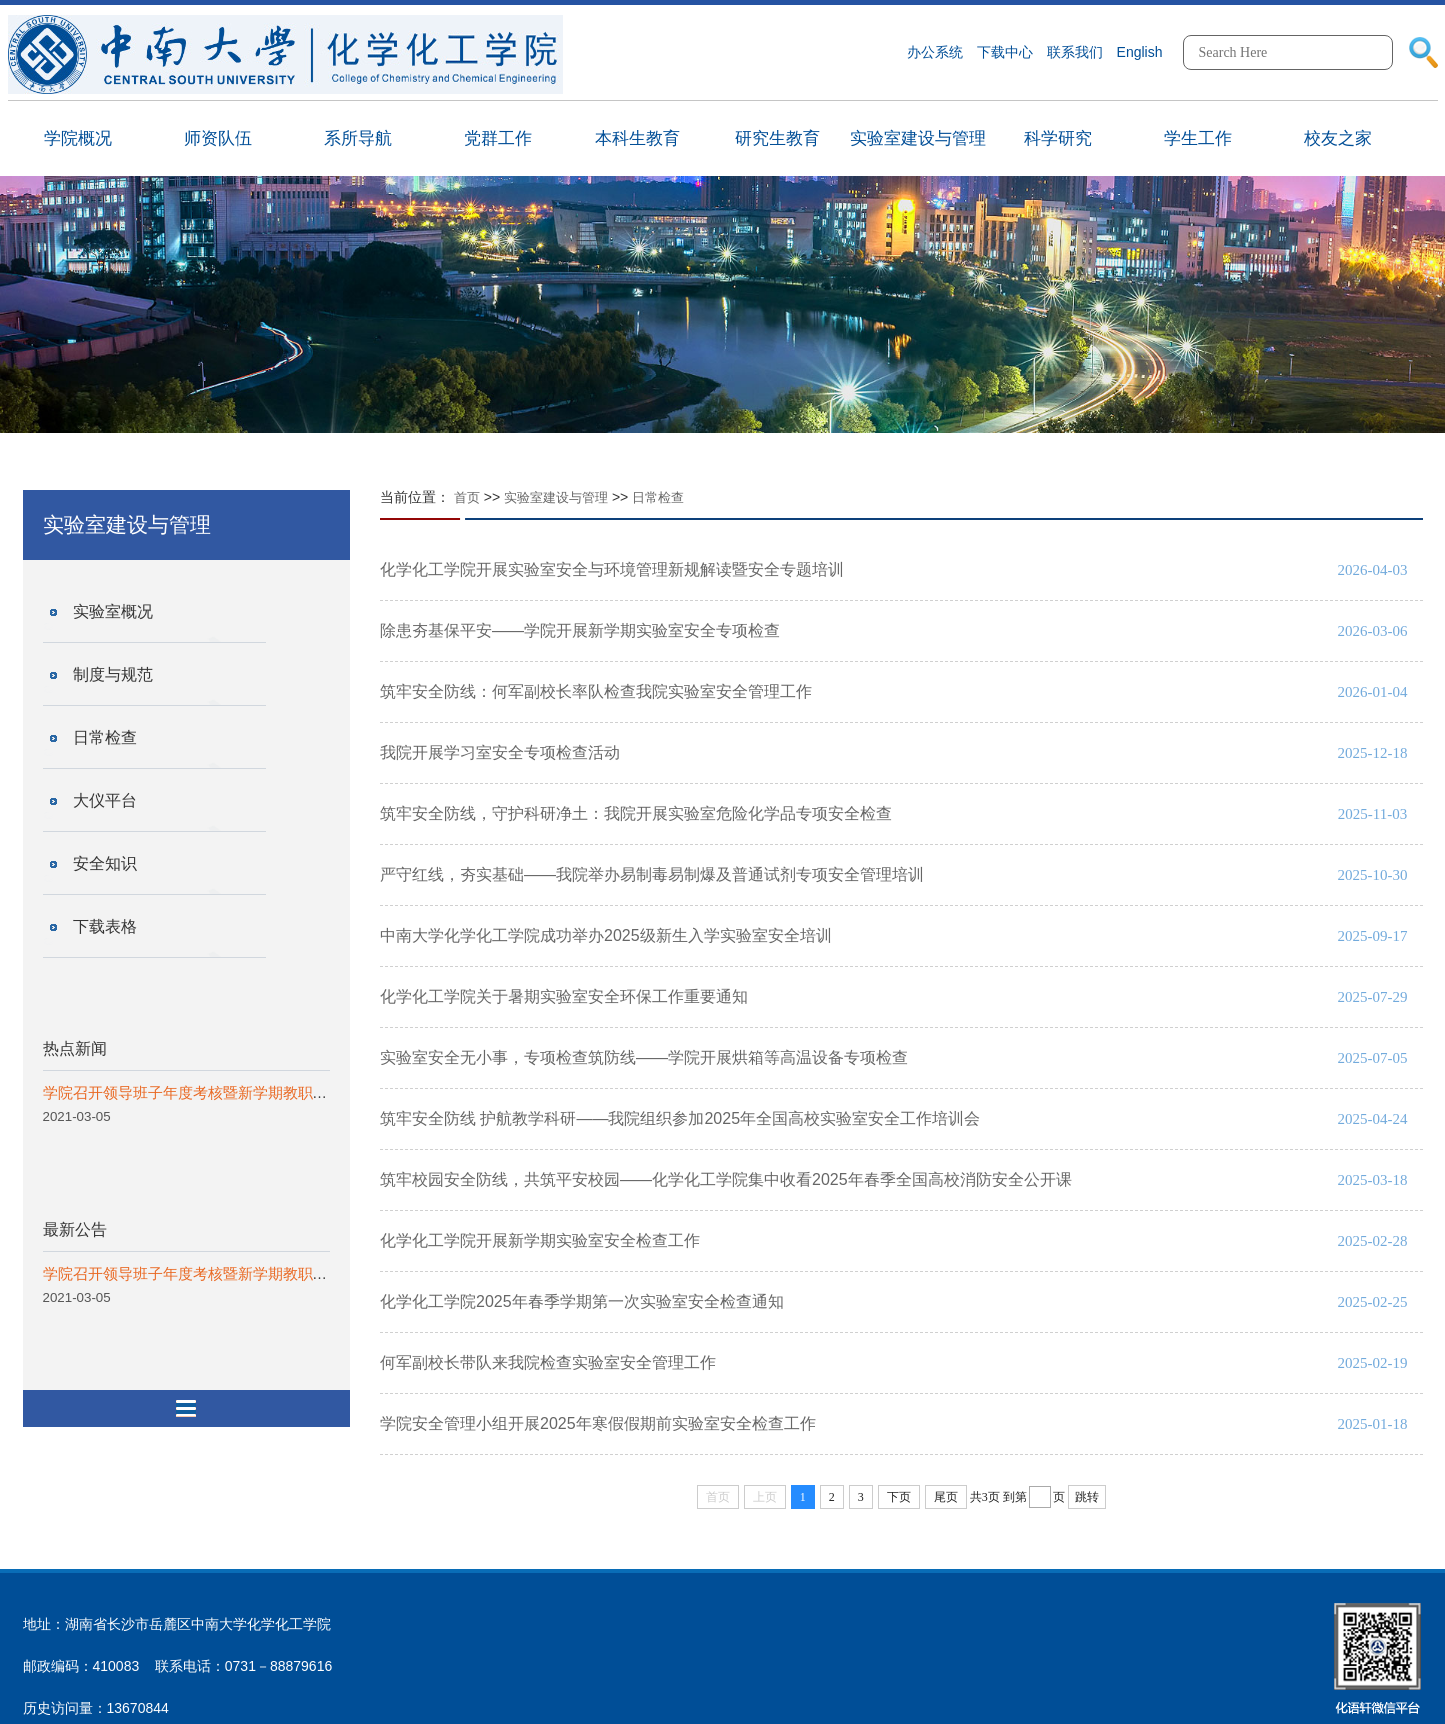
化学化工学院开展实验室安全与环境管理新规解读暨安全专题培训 (612, 569)
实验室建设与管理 (918, 138)
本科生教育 (637, 138)
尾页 (946, 1497)
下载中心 (1005, 52)
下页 (899, 1497)
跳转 (1087, 1497)
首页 (467, 497)
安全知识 (105, 863)
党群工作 (498, 138)
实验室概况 (113, 611)
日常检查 (105, 737)
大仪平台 (105, 800)
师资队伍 (218, 138)
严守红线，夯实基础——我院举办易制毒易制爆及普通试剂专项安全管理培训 (652, 874)
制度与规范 (113, 674)
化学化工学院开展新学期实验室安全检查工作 (540, 1240)
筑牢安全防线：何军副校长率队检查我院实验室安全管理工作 (596, 691)
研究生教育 (777, 138)
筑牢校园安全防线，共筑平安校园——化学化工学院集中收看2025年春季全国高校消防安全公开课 (726, 1179)
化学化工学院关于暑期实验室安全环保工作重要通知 (564, 996)
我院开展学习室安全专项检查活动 (500, 752)
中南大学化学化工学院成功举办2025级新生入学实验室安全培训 (606, 935)
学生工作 (1198, 138)
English (1140, 52)
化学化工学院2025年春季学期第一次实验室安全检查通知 (582, 1301)
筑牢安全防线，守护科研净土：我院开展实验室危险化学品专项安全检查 (636, 813)
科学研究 (1058, 138)
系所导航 (358, 138)
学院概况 (78, 138)
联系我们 (1075, 52)
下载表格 (105, 926)
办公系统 (935, 52)
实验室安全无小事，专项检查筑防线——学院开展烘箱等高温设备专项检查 (644, 1057)
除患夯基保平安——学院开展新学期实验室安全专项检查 (580, 630)
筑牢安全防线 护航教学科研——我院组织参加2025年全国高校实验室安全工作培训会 (680, 1118)
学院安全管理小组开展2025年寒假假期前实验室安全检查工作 (598, 1423)
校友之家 (1338, 138)
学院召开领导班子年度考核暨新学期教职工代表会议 (215, 1092)
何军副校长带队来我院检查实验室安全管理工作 (548, 1362)
